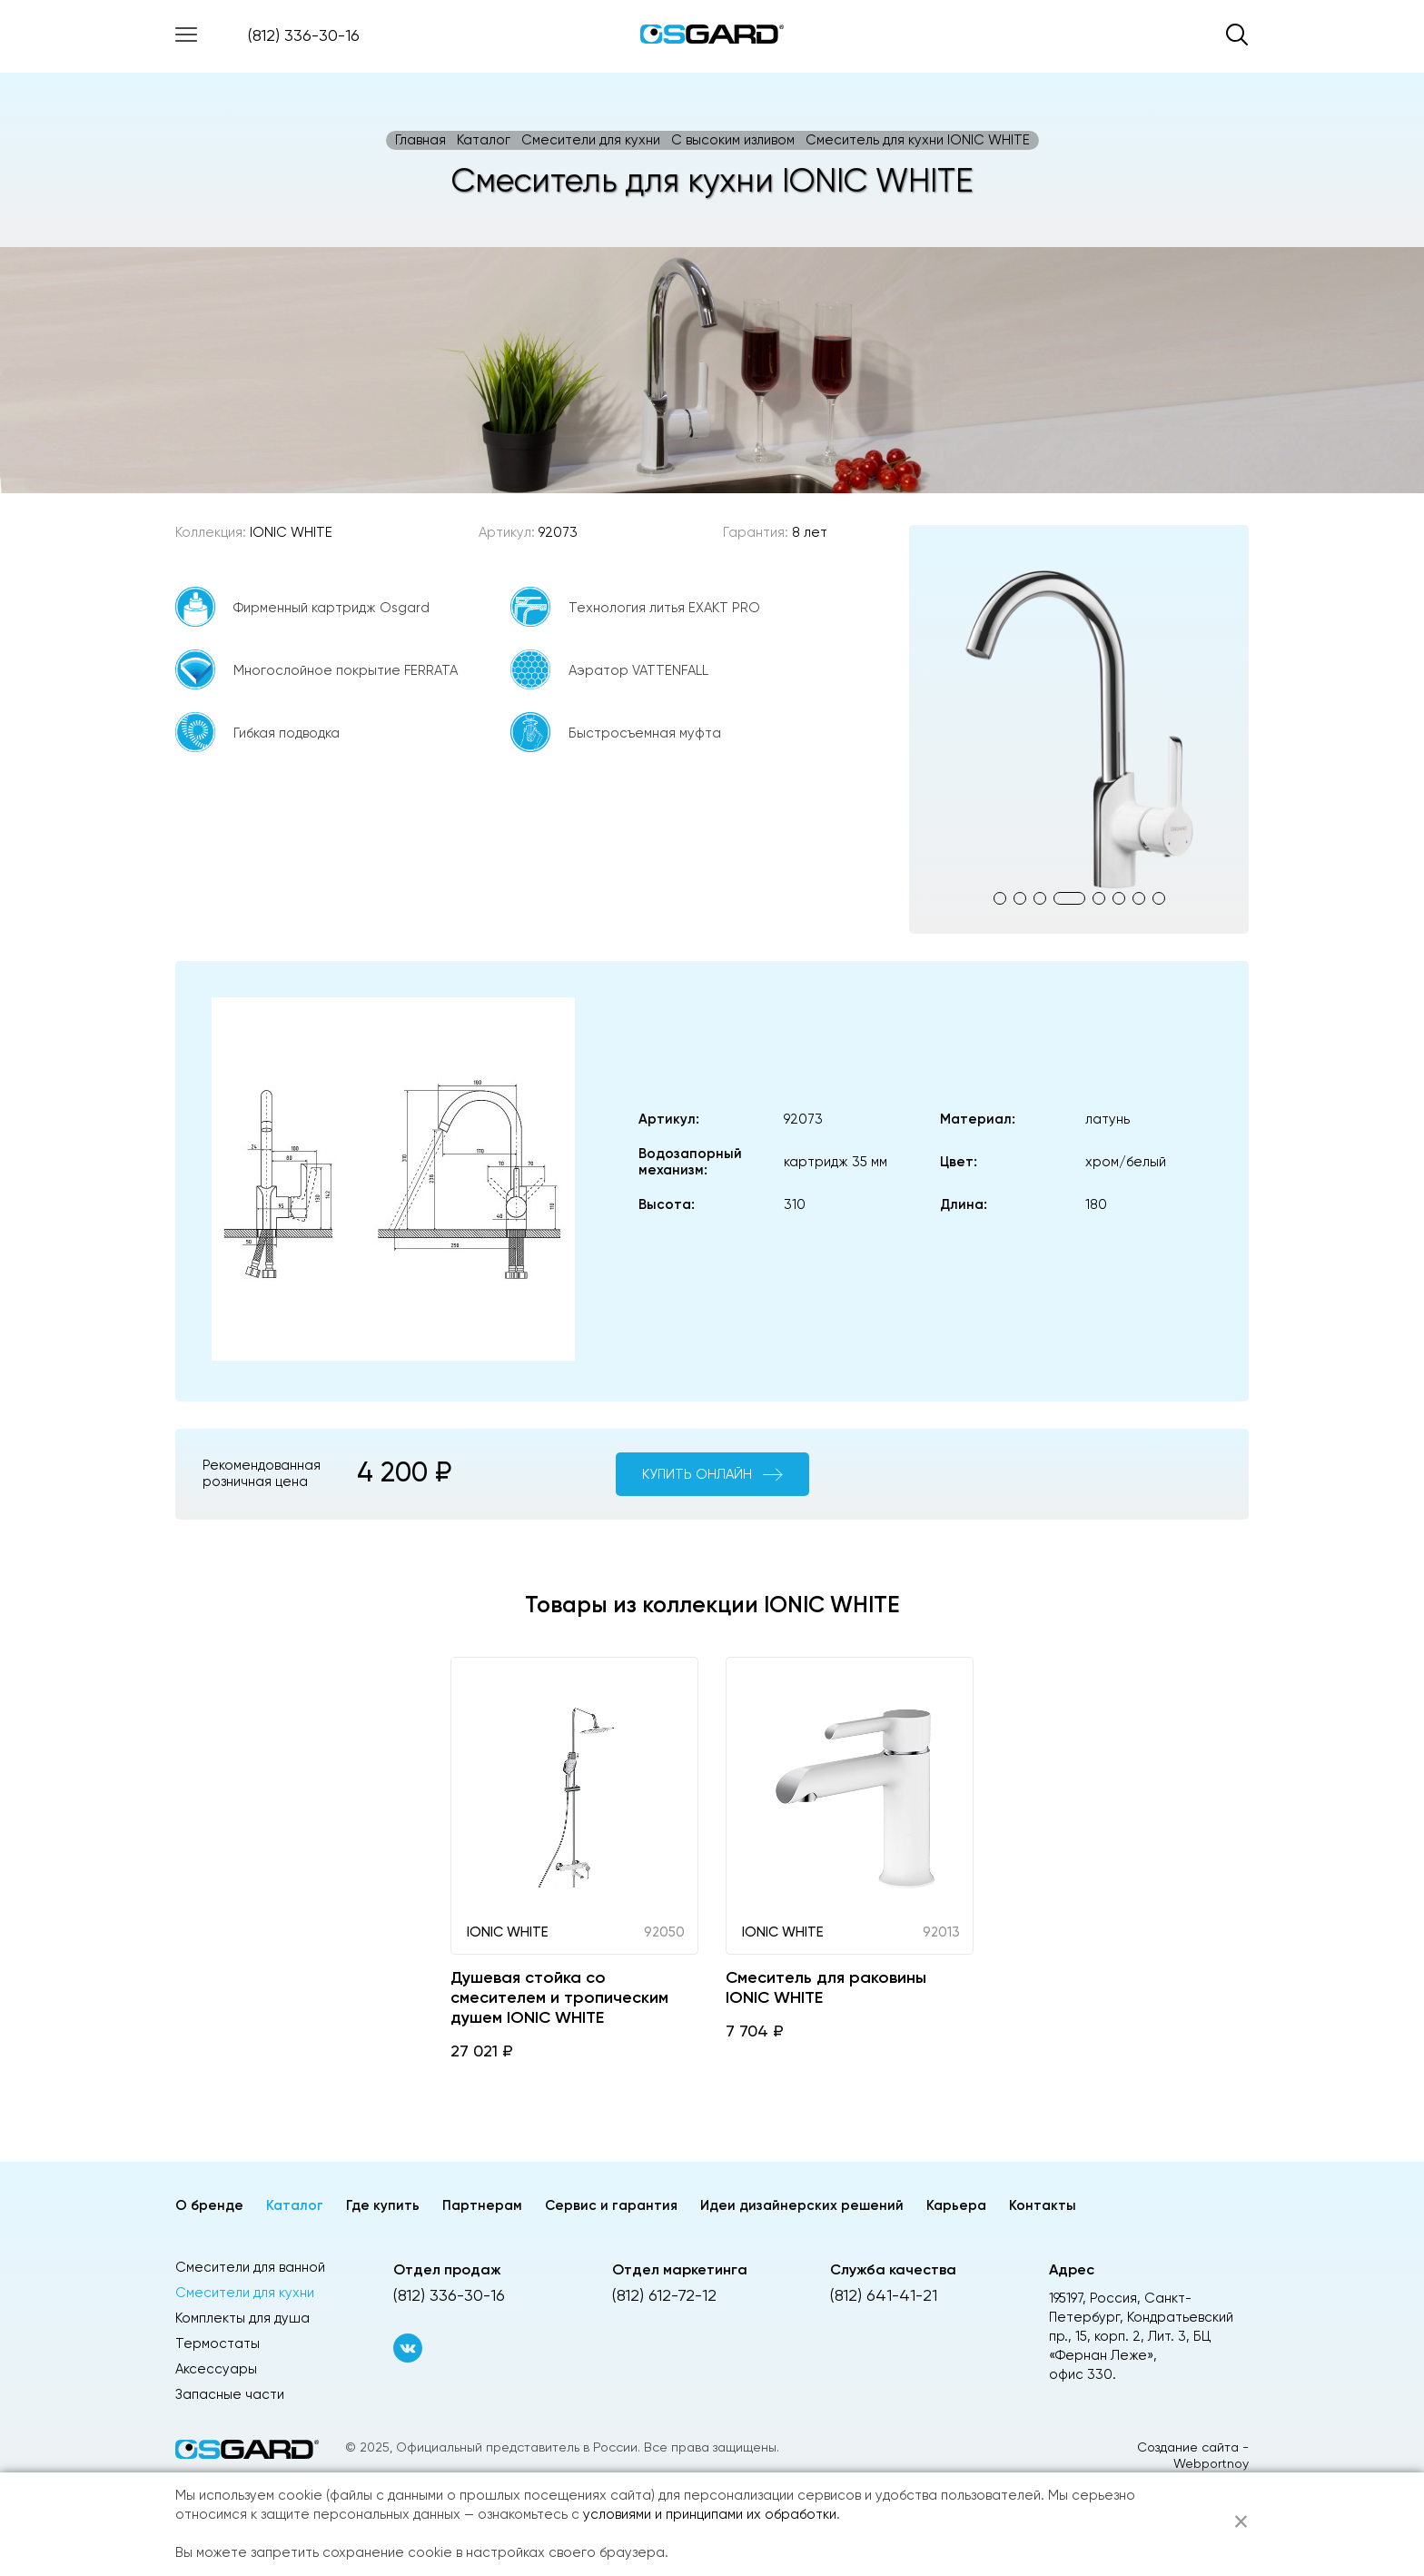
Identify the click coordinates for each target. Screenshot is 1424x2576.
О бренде (209, 2206)
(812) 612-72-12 (664, 2296)
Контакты (1042, 2206)
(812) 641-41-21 (883, 2296)
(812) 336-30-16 (304, 36)
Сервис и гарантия (611, 2206)
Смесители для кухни (590, 140)
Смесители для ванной (250, 2267)
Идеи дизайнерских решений (802, 2206)
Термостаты (217, 2344)
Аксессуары (216, 2369)
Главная (420, 140)
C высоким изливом (733, 140)
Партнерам (482, 2206)
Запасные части (229, 2395)
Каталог (483, 140)
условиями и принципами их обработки (709, 2515)
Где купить (383, 2206)
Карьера (956, 2206)
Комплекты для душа (242, 2318)
